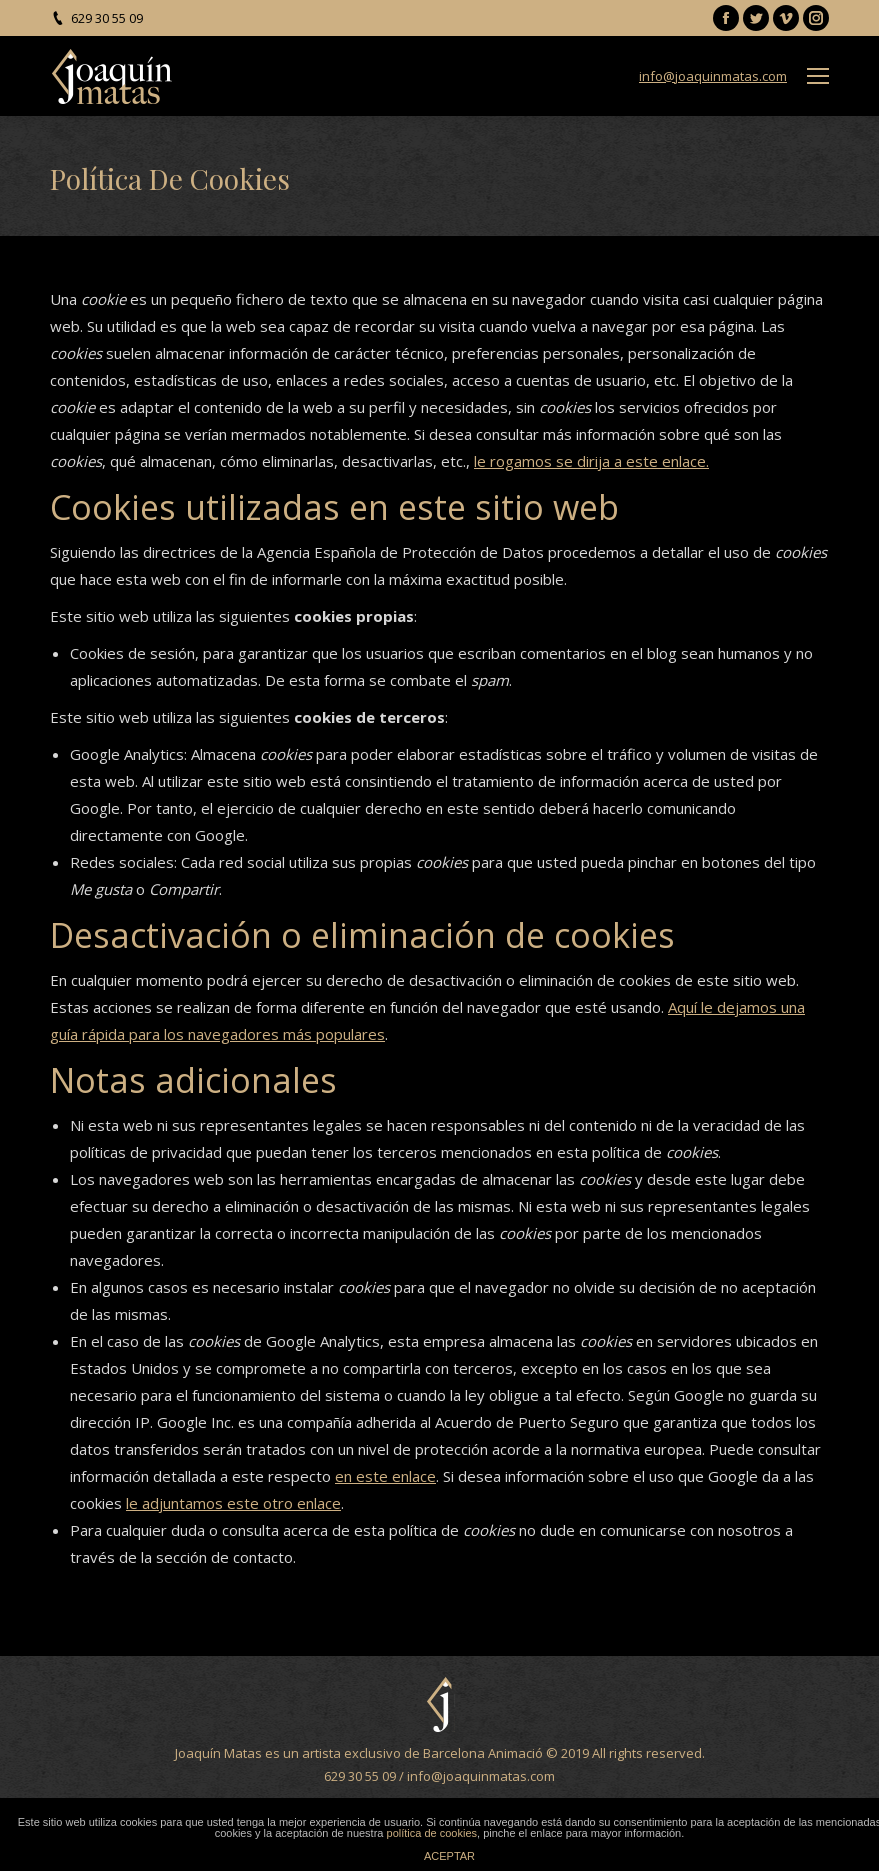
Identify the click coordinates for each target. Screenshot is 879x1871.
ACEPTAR (449, 1856)
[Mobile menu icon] (818, 76)
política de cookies (432, 1833)
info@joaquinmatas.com (713, 76)
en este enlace (385, 1476)
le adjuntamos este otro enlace (233, 1503)
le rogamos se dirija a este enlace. (591, 461)
